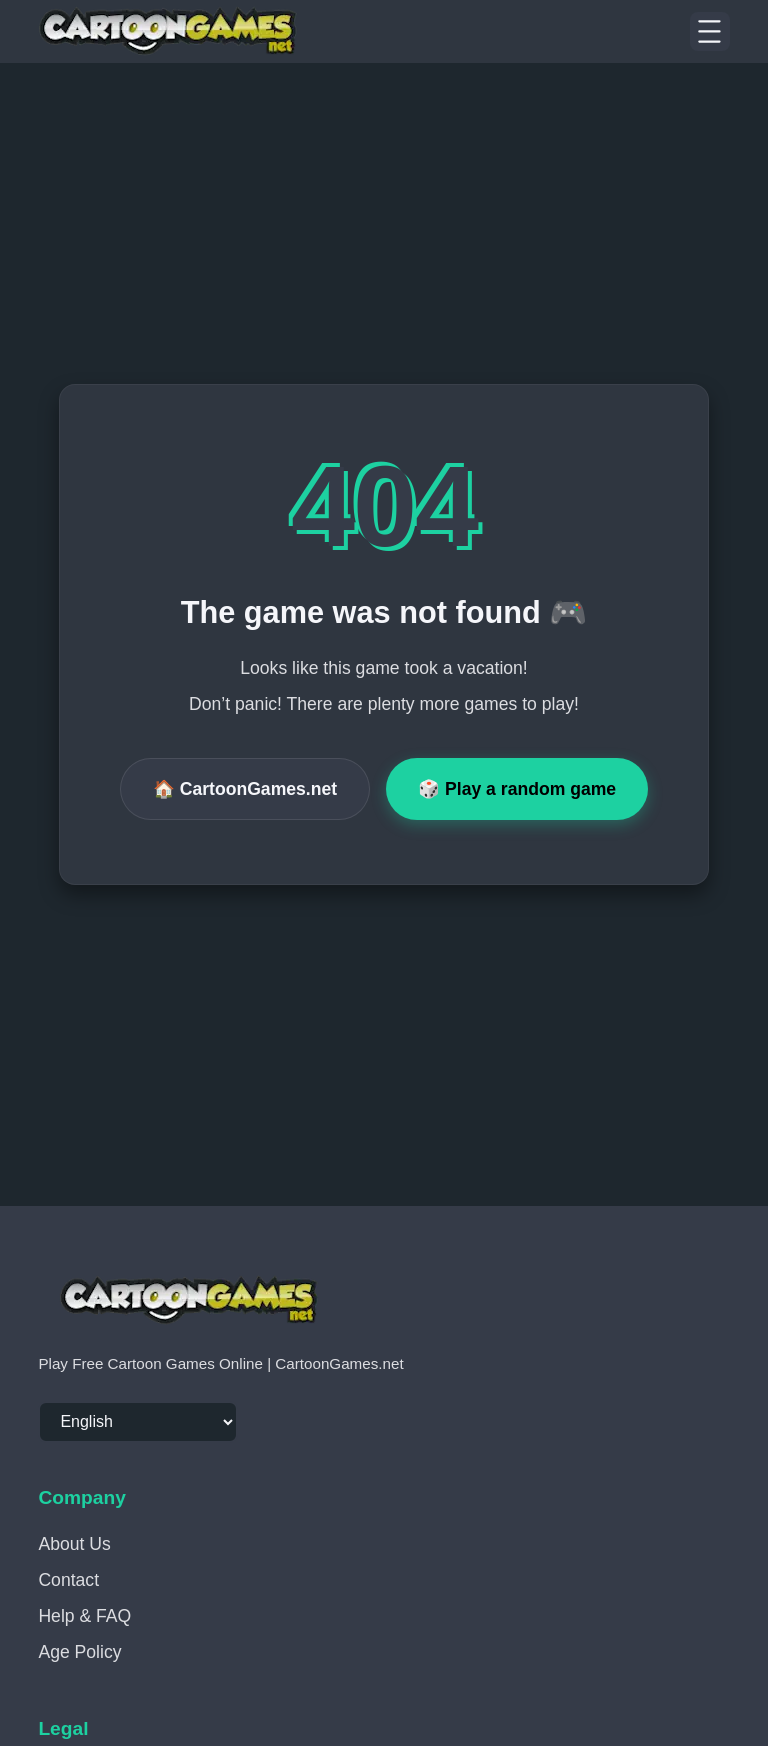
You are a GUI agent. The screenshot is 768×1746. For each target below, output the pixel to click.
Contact (68, 1580)
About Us (74, 1544)
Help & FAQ (84, 1616)
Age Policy (79, 1652)
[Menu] (710, 32)
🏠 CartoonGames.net (245, 789)
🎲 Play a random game (517, 789)
